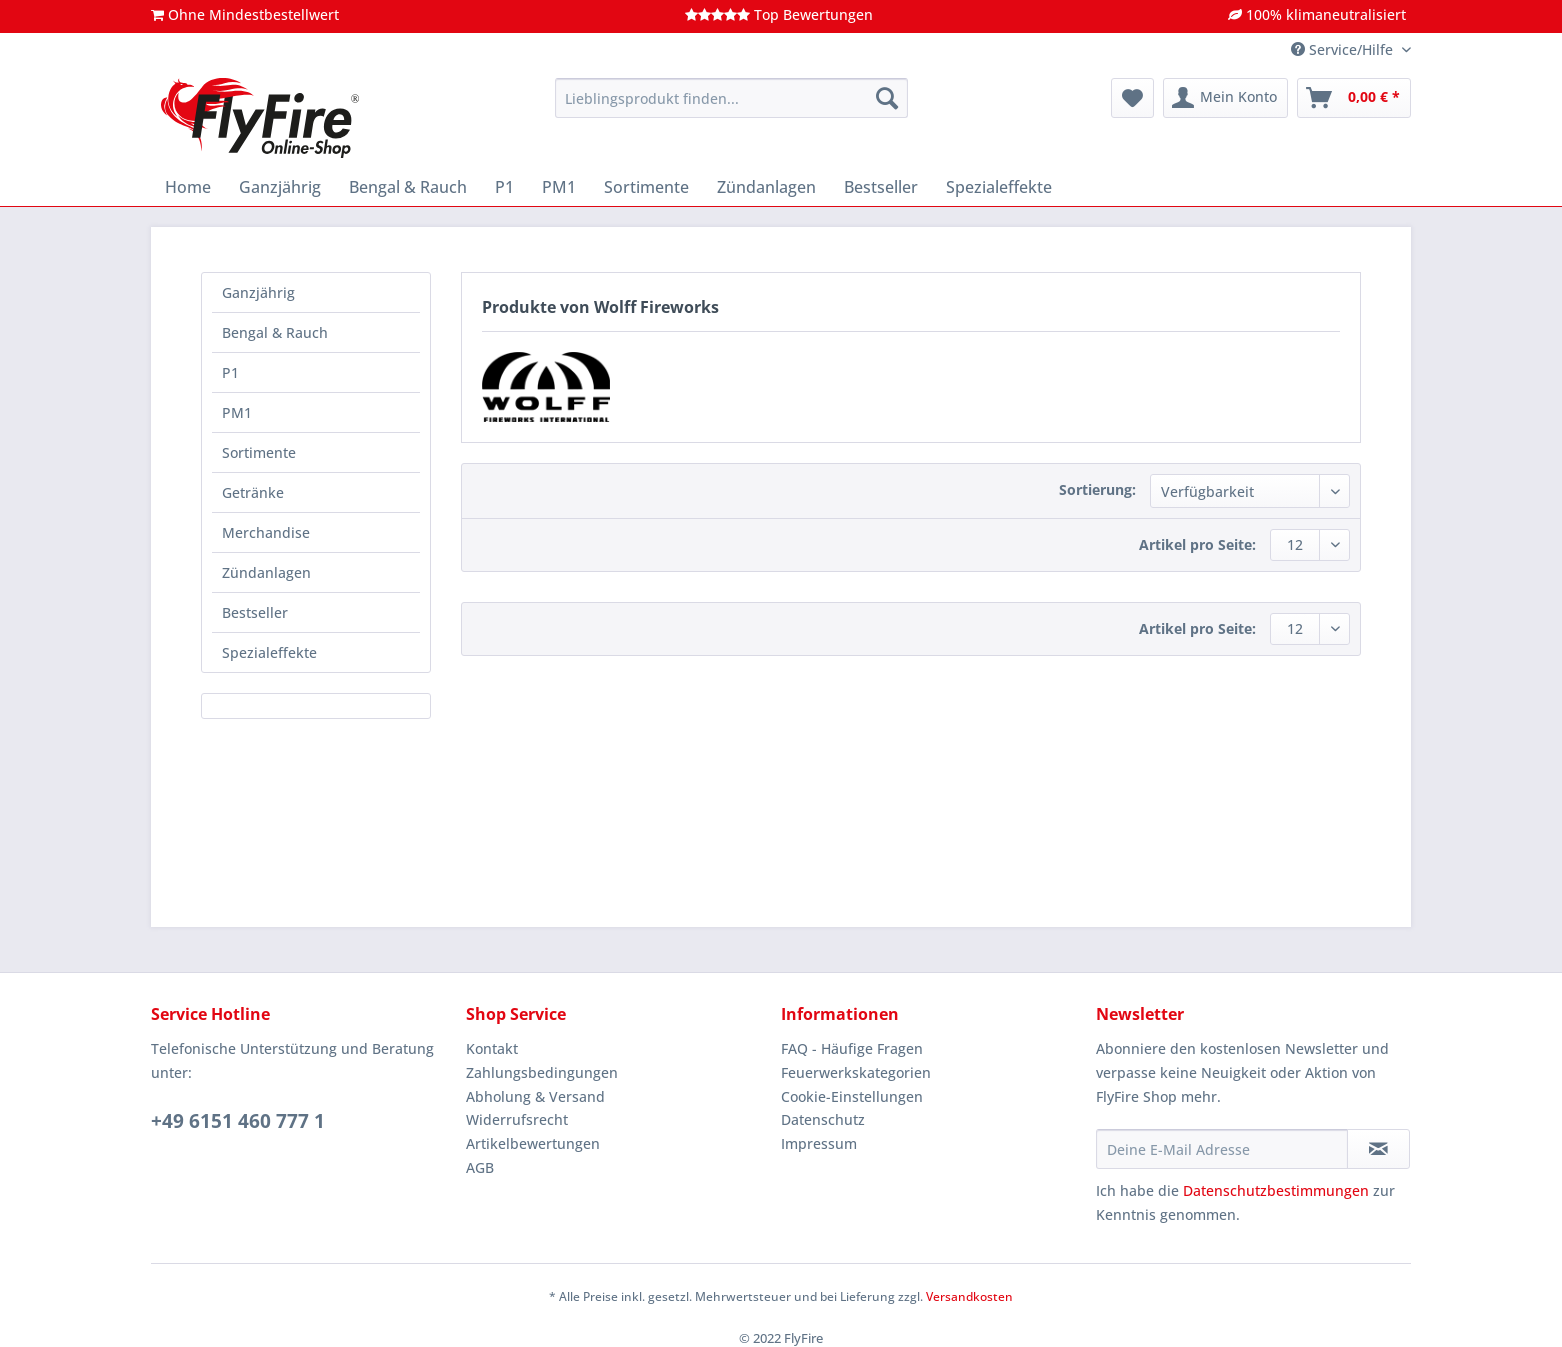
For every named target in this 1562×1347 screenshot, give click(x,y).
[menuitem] (731, 107)
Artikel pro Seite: (1197, 544)
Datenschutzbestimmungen (1276, 1190)
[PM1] (559, 187)
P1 (230, 372)
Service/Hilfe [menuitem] (1344, 49)
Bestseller (255, 612)
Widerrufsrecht (517, 1119)
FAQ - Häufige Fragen (852, 1048)
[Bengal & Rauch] (408, 187)
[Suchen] (887, 98)
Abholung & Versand (535, 1096)
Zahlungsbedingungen (542, 1072)
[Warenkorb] (1354, 98)
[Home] (188, 187)
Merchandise (266, 532)
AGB (480, 1167)
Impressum (819, 1143)
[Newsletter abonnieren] (1378, 1149)
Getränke (253, 492)
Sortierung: (1097, 489)
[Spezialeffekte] (999, 187)
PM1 (237, 412)
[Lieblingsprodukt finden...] (731, 98)
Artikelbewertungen (533, 1143)
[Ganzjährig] (280, 187)
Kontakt (492, 1048)
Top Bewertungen (779, 14)
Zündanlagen (266, 572)
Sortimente (259, 452)
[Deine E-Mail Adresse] (1222, 1149)
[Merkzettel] (1132, 98)
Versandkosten (969, 1296)
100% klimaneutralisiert (1317, 14)
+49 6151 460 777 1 (238, 1121)
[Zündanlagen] (766, 187)
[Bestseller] (881, 187)
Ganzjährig (258, 292)
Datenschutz (823, 1119)
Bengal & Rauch (275, 332)
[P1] (504, 187)
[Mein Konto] (1225, 98)
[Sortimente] (646, 187)
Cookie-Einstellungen (852, 1096)
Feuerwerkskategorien (856, 1072)
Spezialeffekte (269, 652)
